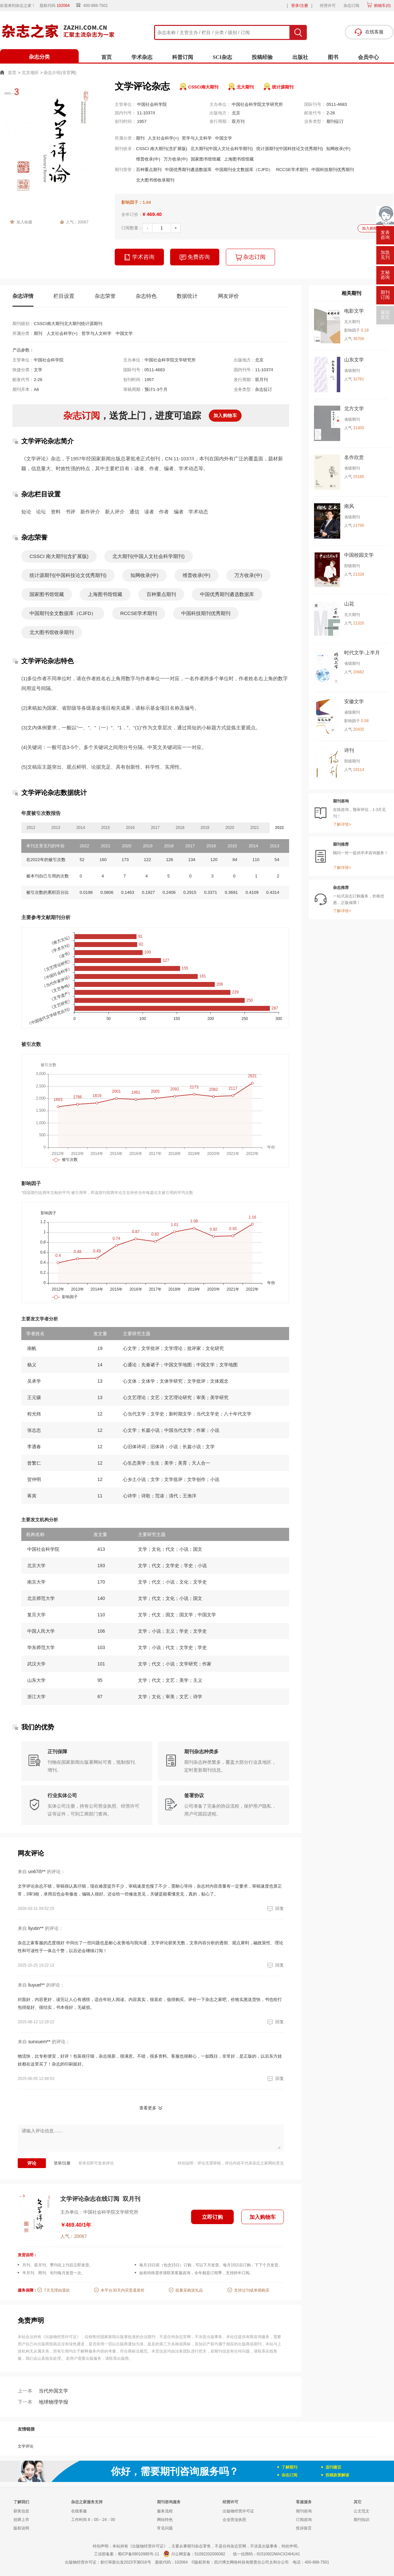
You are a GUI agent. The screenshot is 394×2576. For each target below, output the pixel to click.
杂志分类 (39, 57)
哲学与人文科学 (197, 138)
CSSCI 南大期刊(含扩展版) (161, 148)
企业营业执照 (234, 2519)
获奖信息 (21, 2511)
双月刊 (238, 121)
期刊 (140, 138)
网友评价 (228, 296)
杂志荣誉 (105, 296)
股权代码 (57, 5)
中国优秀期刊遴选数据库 (188, 169)
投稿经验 (262, 57)
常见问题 (165, 2528)
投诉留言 (304, 2528)
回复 (275, 1908)
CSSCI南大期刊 (203, 87)
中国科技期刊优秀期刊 (332, 169)
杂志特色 (146, 296)
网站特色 (165, 2519)
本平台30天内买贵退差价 (122, 2290)
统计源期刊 (282, 87)
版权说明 (21, 2528)
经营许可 (328, 5)
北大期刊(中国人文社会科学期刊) (221, 148)
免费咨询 (195, 257)
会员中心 (368, 57)
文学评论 (25, 2446)
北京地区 (30, 72)
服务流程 (165, 2511)
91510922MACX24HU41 (278, 2554)
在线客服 (79, 2511)
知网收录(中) (338, 148)
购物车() (382, 5)
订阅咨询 (304, 2519)
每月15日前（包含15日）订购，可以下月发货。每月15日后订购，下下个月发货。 (210, 2265)
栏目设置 (63, 296)
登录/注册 (299, 5)
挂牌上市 (21, 2519)
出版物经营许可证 (238, 2511)
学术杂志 (141, 57)
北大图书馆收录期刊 (155, 180)
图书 (333, 57)
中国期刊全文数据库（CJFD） (244, 169)
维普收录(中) (148, 159)
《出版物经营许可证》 (61, 2337)
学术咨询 (139, 257)
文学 (38, 369)
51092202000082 (210, 2554)
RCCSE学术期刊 (292, 169)
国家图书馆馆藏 (206, 159)
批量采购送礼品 (189, 2290)
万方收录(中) (176, 159)
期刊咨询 (304, 2511)
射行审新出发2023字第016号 (125, 2562)
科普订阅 (182, 57)
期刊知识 (361, 2519)
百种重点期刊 (149, 169)
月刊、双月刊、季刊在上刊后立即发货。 (57, 2265)
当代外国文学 (43, 2390)
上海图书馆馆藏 (239, 159)
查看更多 (147, 2107)
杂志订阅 (351, 5)
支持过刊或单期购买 (251, 2290)
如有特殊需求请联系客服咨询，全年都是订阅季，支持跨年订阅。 (196, 2273)
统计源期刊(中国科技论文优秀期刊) (289, 148)
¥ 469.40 (152, 214)
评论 (31, 2163)
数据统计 (187, 296)
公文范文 (361, 2511)
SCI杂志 (222, 57)
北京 (236, 112)
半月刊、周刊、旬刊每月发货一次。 (53, 2273)
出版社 (300, 57)
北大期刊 (245, 87)
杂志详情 (22, 296)
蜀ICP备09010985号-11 (138, 2554)
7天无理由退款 (57, 2290)
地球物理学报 (43, 2402)
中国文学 (223, 138)
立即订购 (212, 2217)
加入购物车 (372, 228)
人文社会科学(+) (163, 138)
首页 (106, 57)
